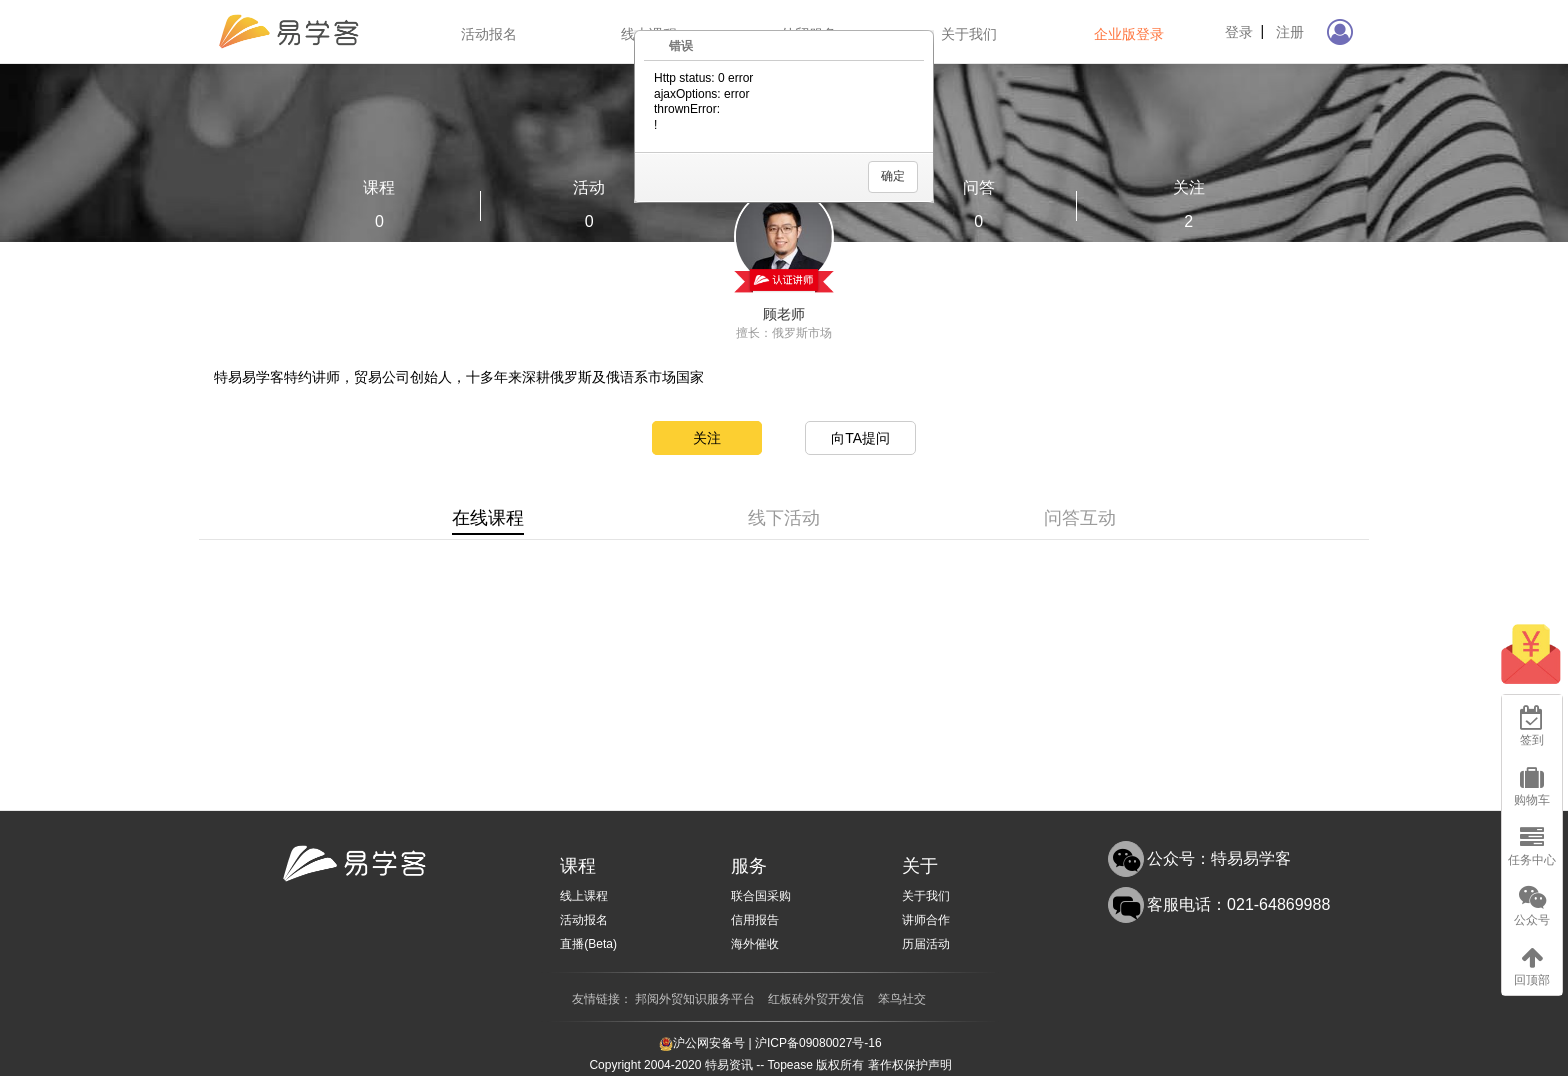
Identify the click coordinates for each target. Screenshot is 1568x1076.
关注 (707, 438)
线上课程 (584, 896)
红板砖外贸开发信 (816, 999)
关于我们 (969, 34)
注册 (1290, 32)
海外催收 (755, 944)
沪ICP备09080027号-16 (818, 1043)
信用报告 (755, 920)
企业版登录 (1129, 34)
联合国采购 (761, 896)
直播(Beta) (588, 944)
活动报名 (489, 34)
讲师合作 (926, 920)
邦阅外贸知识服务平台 (695, 999)
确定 (893, 176)
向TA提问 (860, 438)
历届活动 (926, 944)
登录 (1239, 32)
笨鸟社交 (902, 999)
